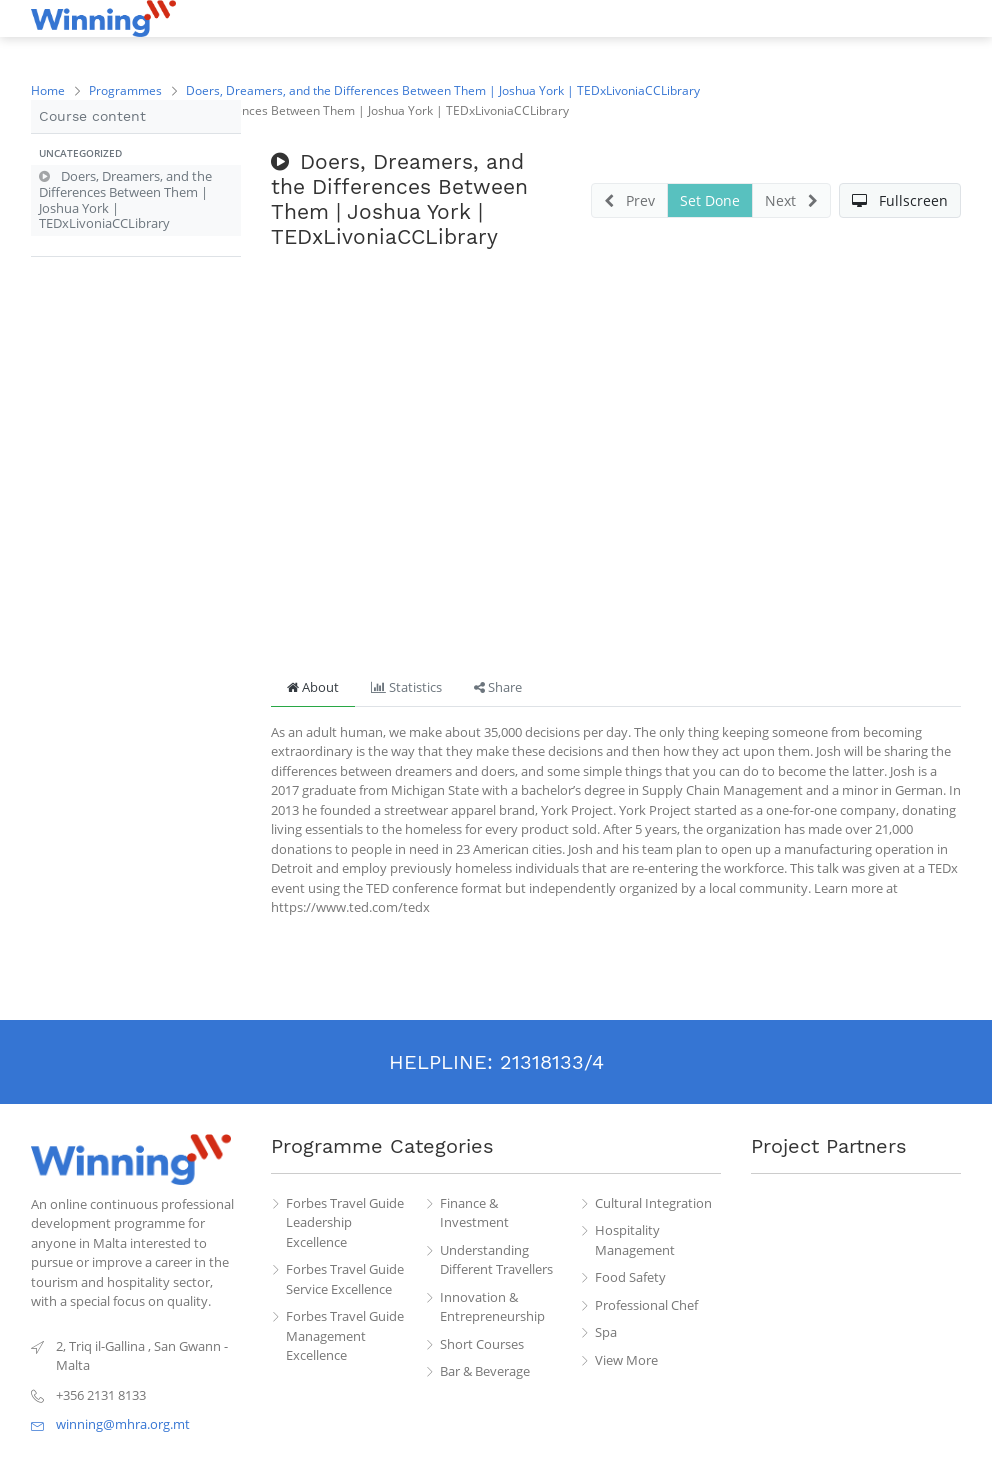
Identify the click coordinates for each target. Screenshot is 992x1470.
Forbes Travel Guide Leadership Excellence (345, 1222)
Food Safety (630, 1277)
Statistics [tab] (406, 687)
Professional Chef (646, 1305)
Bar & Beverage (485, 1371)
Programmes (125, 90)
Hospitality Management (635, 1240)
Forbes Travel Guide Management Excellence (345, 1335)
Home (48, 90)
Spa (606, 1332)
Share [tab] (498, 687)
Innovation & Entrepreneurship (492, 1307)
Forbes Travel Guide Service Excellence (345, 1279)
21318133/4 (552, 1062)
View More (626, 1360)
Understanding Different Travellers (496, 1260)
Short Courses (482, 1344)
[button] (136, 154)
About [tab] (313, 687)
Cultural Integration (653, 1203)
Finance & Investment (474, 1213)
